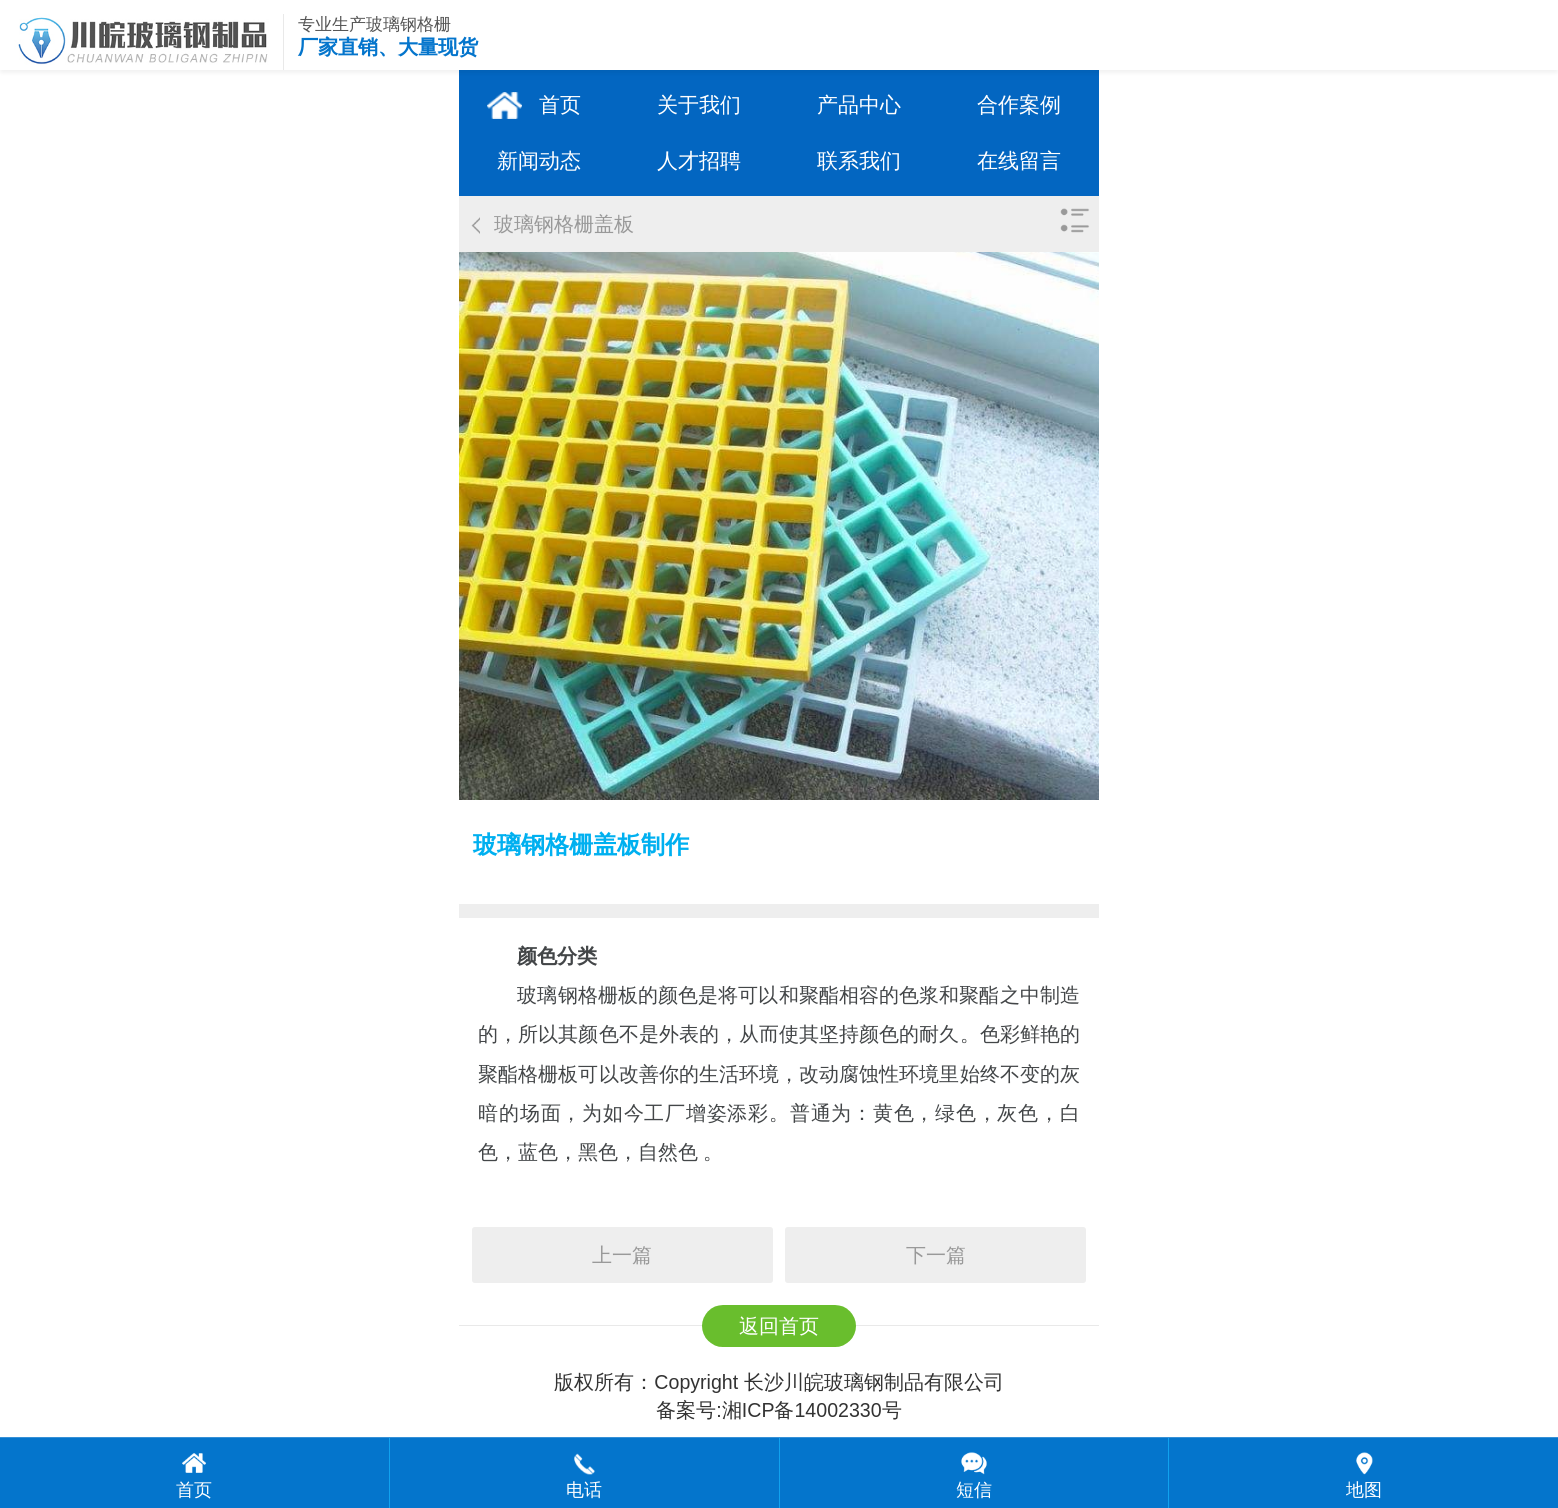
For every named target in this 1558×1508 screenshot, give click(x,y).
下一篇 (936, 1255)
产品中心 (859, 104)
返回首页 (779, 1326)
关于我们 (699, 104)
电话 (584, 1490)
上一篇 (622, 1255)
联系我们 (859, 160)
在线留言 (1019, 160)
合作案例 (1019, 104)
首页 (560, 104)
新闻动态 (539, 160)
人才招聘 (699, 160)
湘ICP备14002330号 (812, 1410)
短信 (974, 1490)
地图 (1364, 1490)
